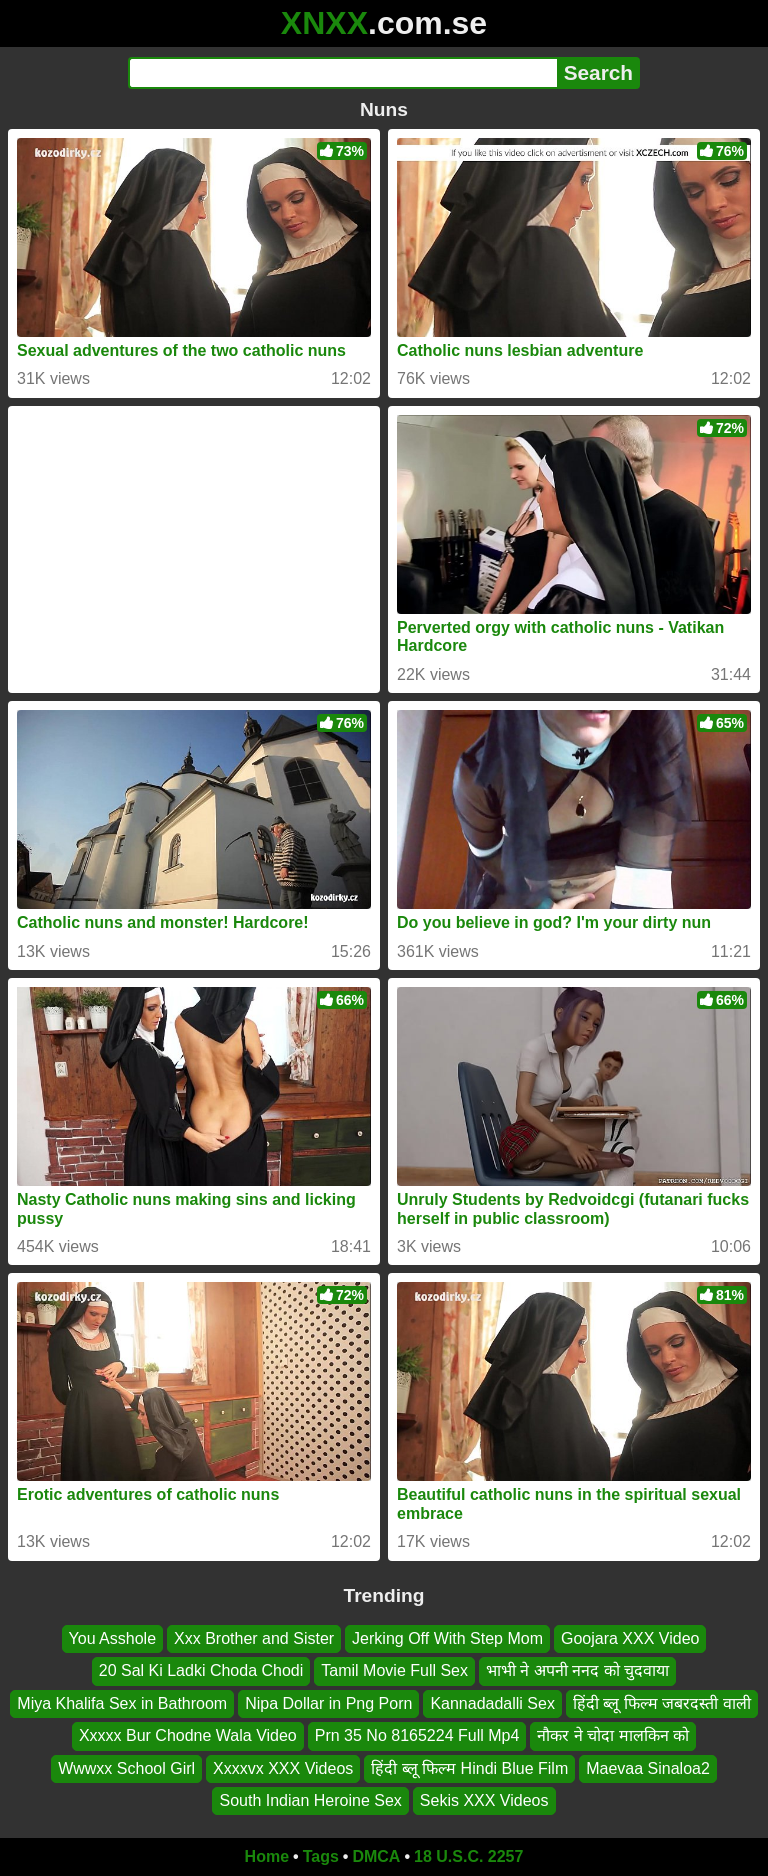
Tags (321, 1856)
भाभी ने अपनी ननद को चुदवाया (577, 1670)
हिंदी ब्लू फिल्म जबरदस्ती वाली (662, 1703)
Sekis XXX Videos (484, 1800)
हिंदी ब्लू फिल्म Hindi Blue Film (469, 1767)
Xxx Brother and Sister (254, 1638)
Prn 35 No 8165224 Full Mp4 (417, 1735)
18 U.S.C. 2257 (468, 1856)
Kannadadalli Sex (492, 1703)
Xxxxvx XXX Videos (283, 1767)
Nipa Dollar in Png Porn (328, 1703)
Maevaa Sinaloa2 (648, 1767)
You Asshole (112, 1638)
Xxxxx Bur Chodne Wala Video (188, 1735)
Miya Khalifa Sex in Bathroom (122, 1703)
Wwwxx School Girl (126, 1767)
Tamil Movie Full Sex (394, 1670)
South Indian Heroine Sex (310, 1800)
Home (267, 1856)
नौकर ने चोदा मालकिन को (613, 1735)
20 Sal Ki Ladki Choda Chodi (201, 1670)
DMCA (376, 1856)
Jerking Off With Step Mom (447, 1638)
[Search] (342, 73)
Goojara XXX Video (630, 1638)
